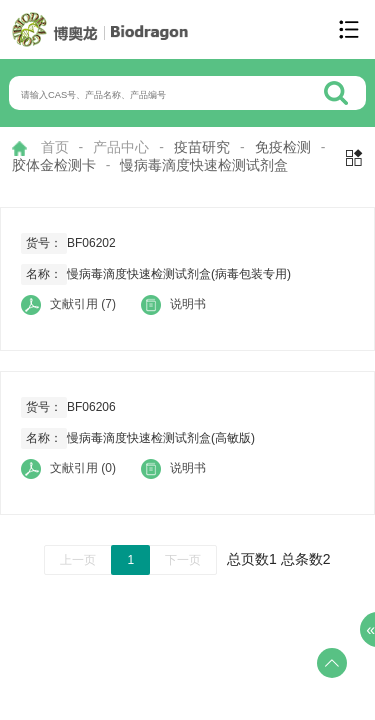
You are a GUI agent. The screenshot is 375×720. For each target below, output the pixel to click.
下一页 (183, 560)
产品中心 (121, 147)
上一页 (78, 560)
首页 (55, 147)
